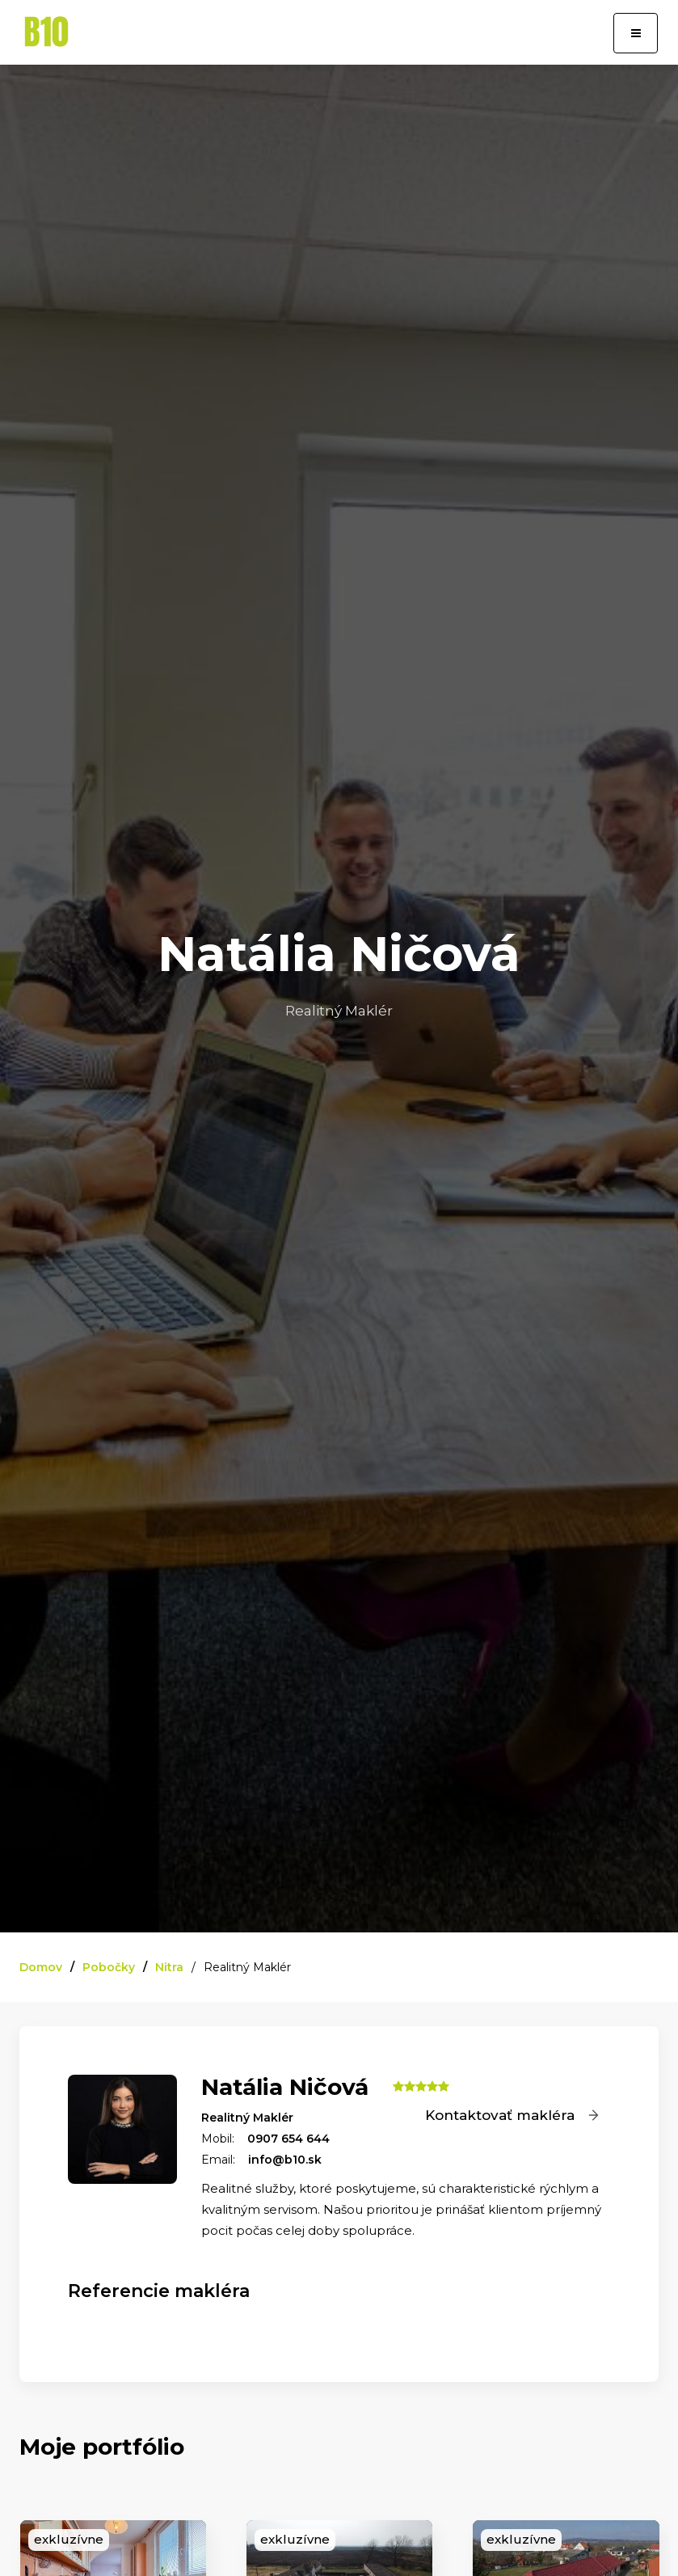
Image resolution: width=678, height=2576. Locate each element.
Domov (40, 1967)
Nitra (169, 1967)
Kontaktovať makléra (512, 2115)
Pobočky (108, 1967)
